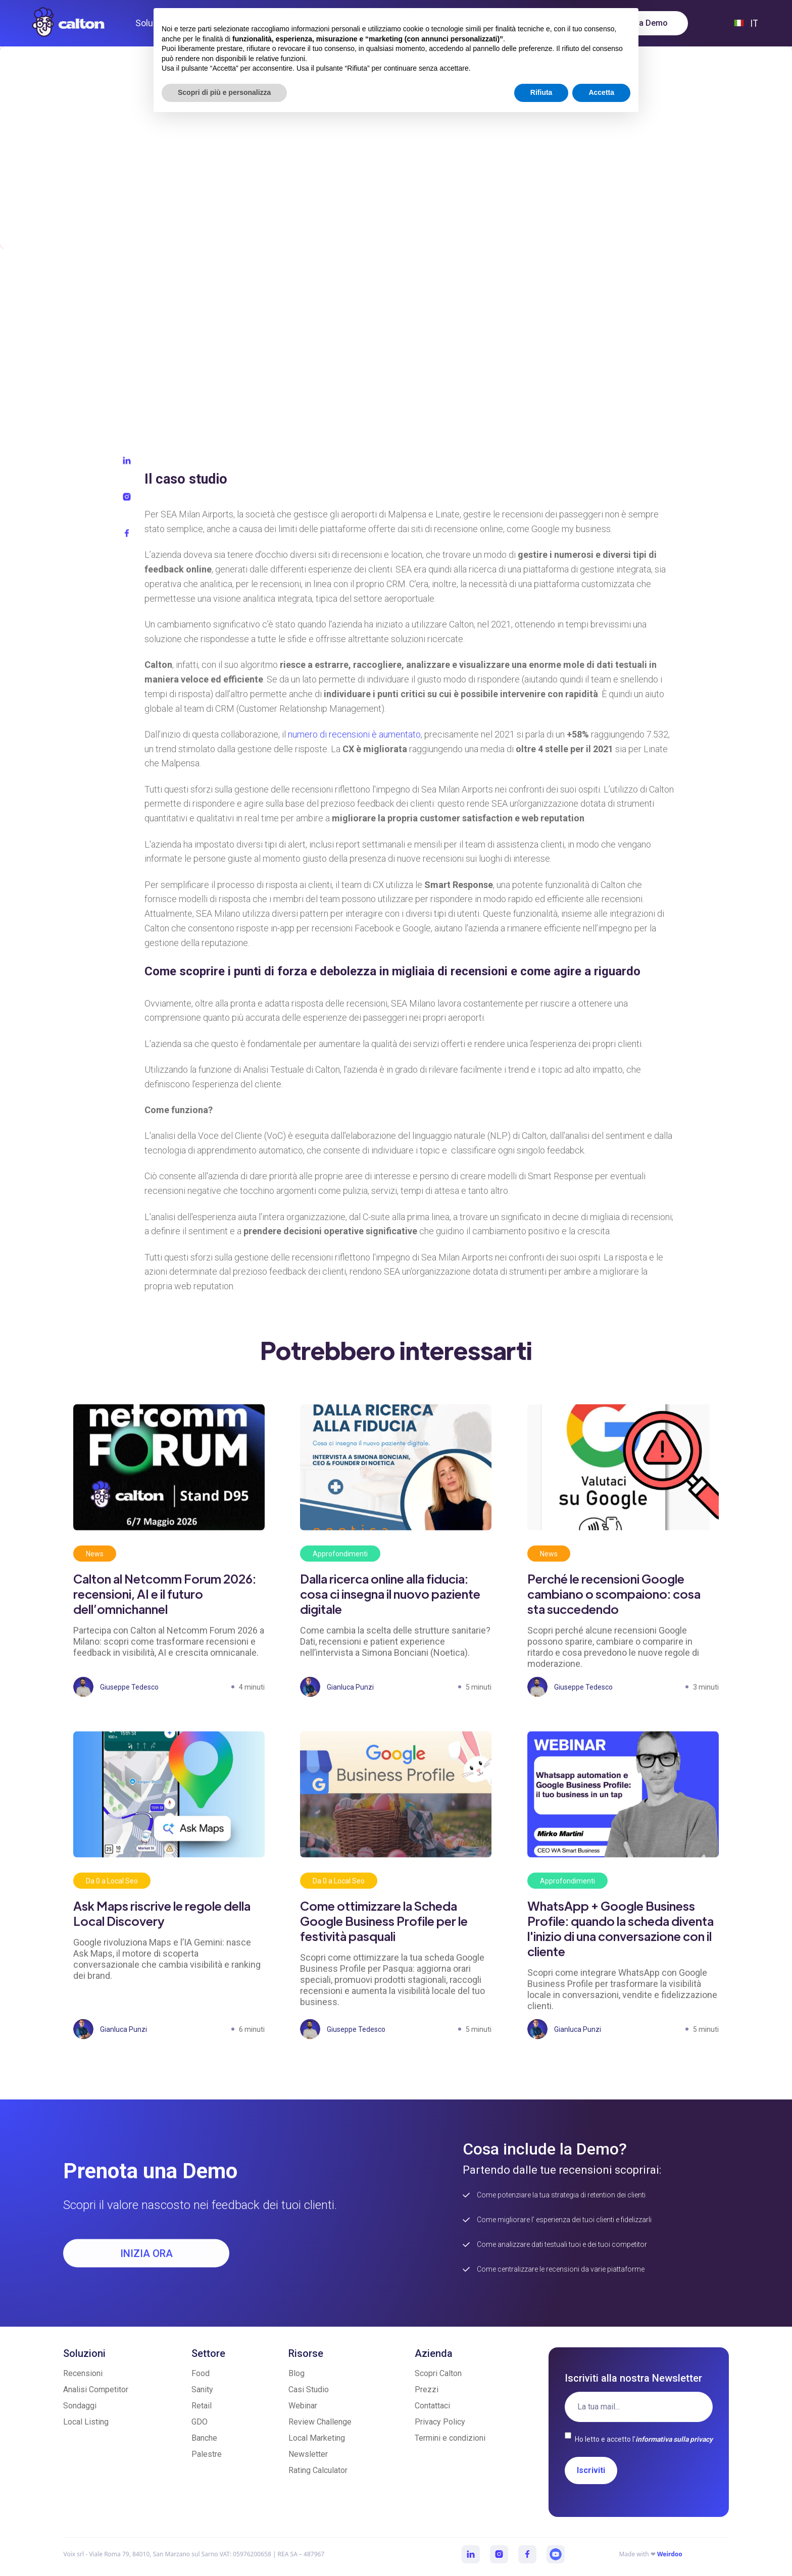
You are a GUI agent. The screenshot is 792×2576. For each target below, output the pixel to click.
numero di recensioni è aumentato (354, 745)
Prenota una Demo (633, 23)
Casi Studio (308, 2389)
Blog (296, 2373)
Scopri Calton (438, 2373)
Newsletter (308, 2454)
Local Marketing (316, 2438)
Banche (204, 2438)
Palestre (206, 2454)
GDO (199, 2422)
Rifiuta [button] (541, 2548)
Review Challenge (320, 2422)
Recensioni (83, 2373)
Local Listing (86, 2422)
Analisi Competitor (95, 2389)
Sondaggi (79, 2405)
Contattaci (432, 2405)
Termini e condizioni (450, 2438)
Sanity (202, 2389)
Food (200, 2373)
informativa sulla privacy (674, 2439)
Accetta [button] (601, 2548)
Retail (201, 2405)
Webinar (302, 2405)
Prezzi (426, 2389)
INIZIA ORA (146, 2264)
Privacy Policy (440, 2422)
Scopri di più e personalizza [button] (224, 2548)
